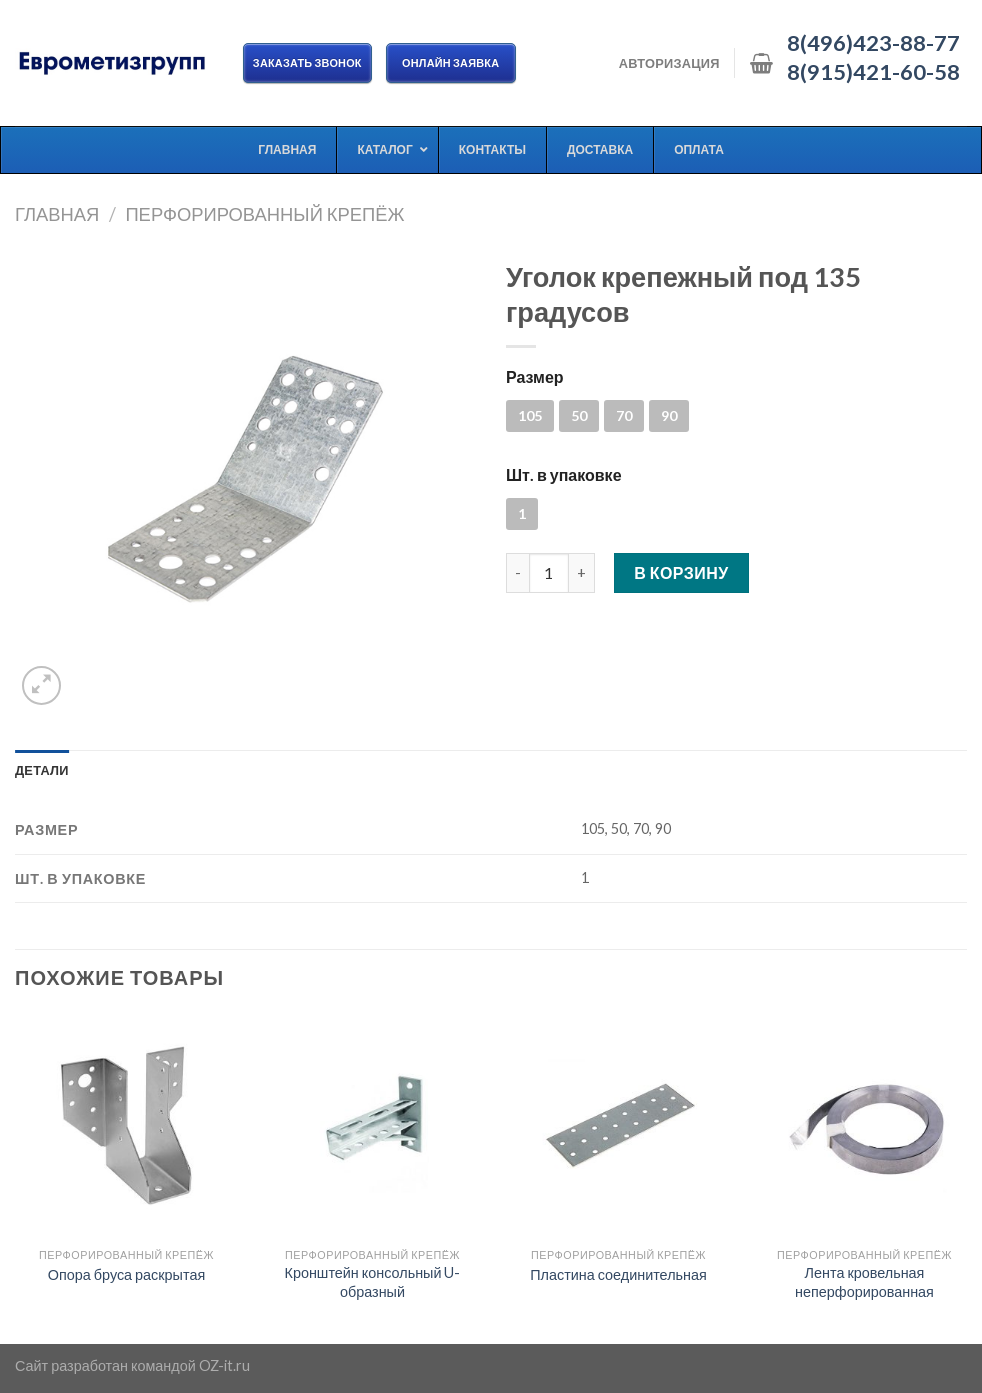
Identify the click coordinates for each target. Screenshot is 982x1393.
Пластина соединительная (618, 1274)
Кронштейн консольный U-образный (373, 1282)
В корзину (681, 572)
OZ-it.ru (224, 1365)
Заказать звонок (307, 62)
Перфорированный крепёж (264, 214)
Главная (57, 214)
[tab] (42, 770)
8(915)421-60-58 (873, 72)
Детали (42, 770)
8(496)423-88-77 (873, 43)
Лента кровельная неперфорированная (864, 1282)
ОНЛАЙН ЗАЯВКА (451, 62)
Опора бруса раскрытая (126, 1274)
